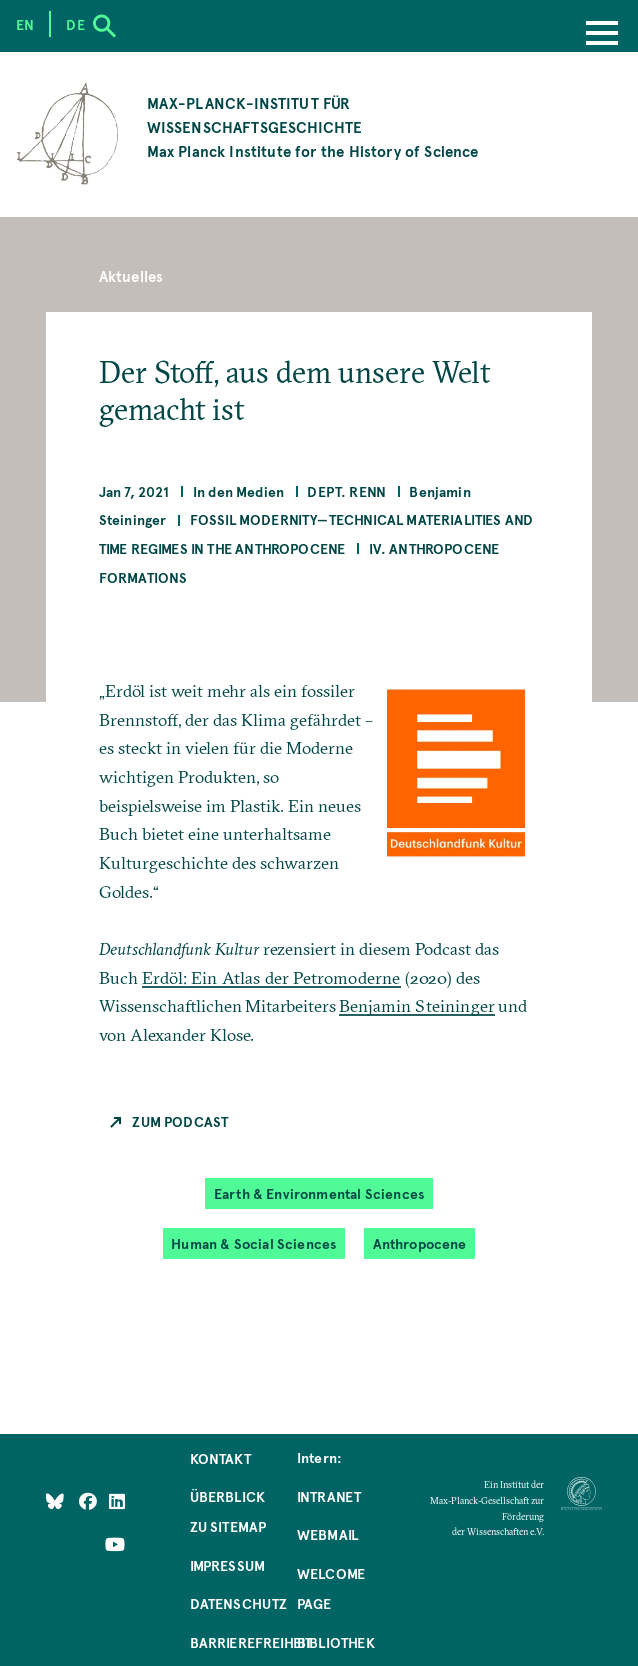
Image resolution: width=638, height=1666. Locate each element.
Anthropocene (420, 1243)
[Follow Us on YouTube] (115, 1544)
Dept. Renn (346, 491)
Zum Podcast (180, 1121)
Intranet (329, 1496)
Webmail (327, 1534)
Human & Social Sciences (253, 1243)
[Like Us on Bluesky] (55, 1501)
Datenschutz (239, 1603)
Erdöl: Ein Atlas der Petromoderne (271, 977)
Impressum (228, 1565)
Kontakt (220, 1458)
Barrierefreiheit (251, 1642)
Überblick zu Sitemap (228, 1511)
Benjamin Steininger (417, 1005)
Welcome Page (331, 1588)
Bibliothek (336, 1642)
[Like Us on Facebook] (89, 1501)
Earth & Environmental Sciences (319, 1193)
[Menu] (602, 35)
